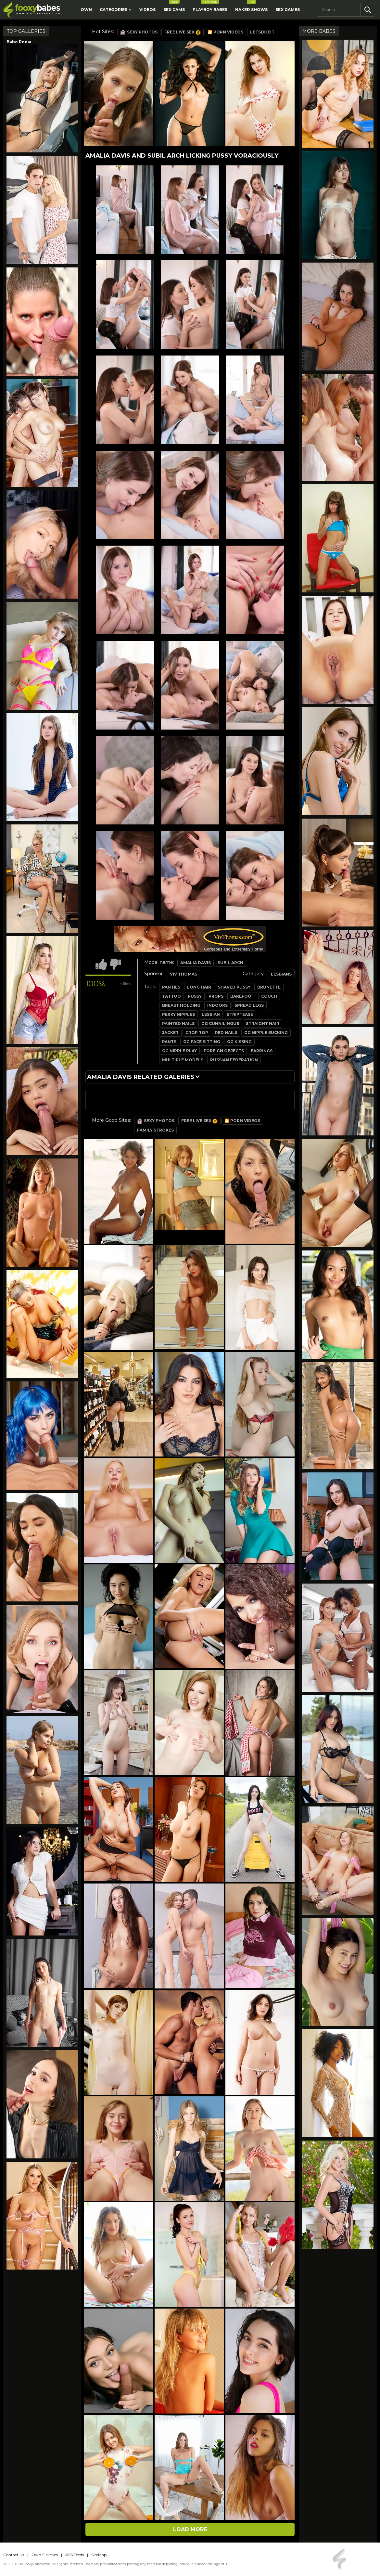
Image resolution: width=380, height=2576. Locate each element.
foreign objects (224, 1050)
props (216, 996)
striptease (240, 1014)
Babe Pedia (19, 41)
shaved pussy (234, 987)
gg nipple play (179, 1050)
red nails (226, 1032)
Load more (190, 2529)
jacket (170, 1032)
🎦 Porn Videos (225, 32)
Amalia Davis (195, 962)
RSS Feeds (74, 2554)
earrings (261, 1050)
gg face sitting (201, 1041)
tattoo (171, 996)
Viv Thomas (183, 974)
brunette (269, 987)
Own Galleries (45, 2554)
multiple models (182, 1059)
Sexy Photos (139, 32)
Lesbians (281, 974)
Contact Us (13, 2554)
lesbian (211, 1014)
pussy (195, 996)
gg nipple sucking (266, 1032)
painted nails (178, 1023)
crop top (196, 1032)
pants (169, 1041)
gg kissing (239, 1041)
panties (171, 987)
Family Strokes (155, 1130)
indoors (217, 1005)
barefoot (242, 996)
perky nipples (178, 1014)
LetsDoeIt (262, 32)
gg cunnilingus (220, 1023)
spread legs (249, 1005)
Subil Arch (230, 962)
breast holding (181, 1005)
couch (269, 996)
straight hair (262, 1023)
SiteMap (99, 2554)
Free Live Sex (182, 32)
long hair (199, 987)
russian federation (234, 1059)
